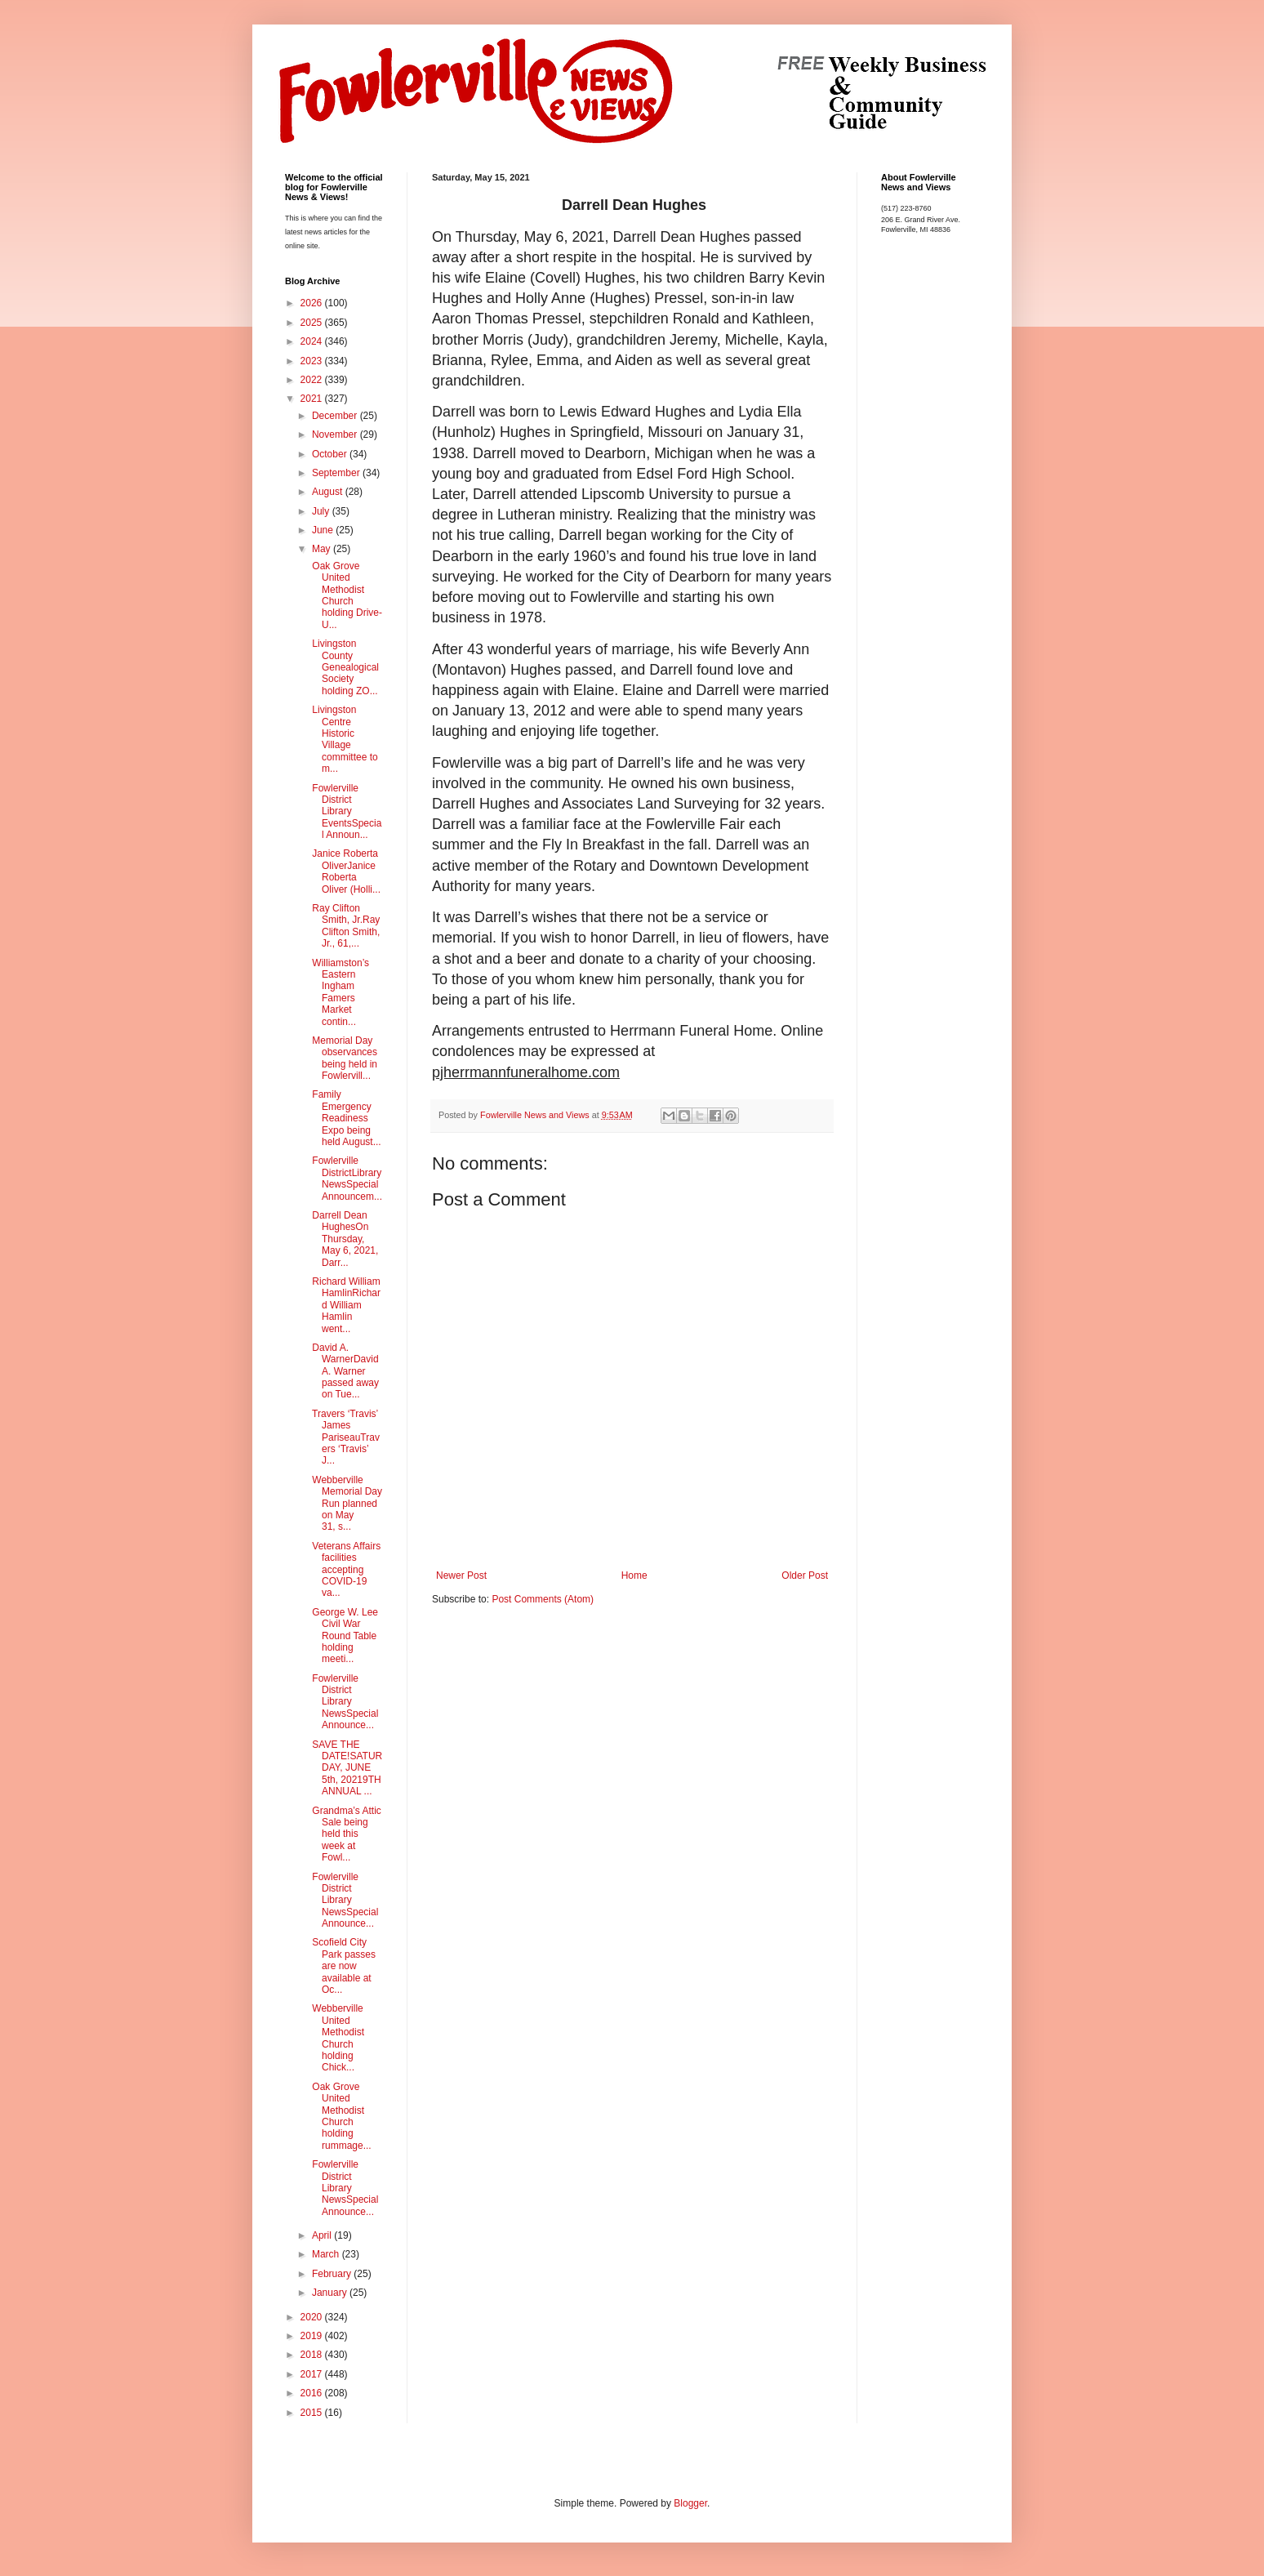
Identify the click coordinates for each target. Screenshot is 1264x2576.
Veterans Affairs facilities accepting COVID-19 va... (345, 1569)
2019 (312, 2336)
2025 (312, 322)
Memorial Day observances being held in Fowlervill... (343, 1058)
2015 (312, 2412)
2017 (312, 2374)
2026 (312, 303)
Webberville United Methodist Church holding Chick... (336, 2038)
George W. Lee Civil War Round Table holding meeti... (343, 1636)
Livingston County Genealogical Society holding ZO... (344, 667)
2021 (312, 398)
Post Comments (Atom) (543, 1599)
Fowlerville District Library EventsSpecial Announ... (345, 811)
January (330, 2292)
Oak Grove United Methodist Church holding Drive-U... (345, 595)
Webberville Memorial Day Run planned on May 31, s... (345, 1503)
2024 (312, 341)
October (330, 454)
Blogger (690, 2503)
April (323, 2235)
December (336, 415)
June (324, 530)
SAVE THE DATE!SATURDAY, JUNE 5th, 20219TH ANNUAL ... (345, 1768)
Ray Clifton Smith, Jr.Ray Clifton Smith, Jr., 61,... (344, 925)
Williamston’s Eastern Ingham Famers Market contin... (339, 992)
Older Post (804, 1575)
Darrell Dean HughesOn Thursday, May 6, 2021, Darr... (343, 1239)
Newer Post (461, 1575)
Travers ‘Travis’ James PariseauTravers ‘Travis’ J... (344, 1437)
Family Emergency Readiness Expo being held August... (345, 1118)
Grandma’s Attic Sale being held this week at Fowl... (345, 1834)
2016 (312, 2393)
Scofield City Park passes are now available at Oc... (342, 1965)
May (322, 549)
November (336, 434)
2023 (312, 361)
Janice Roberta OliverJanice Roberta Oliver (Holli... (345, 871)
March (327, 2254)
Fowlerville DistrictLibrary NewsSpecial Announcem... (345, 1178)
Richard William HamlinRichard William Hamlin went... (345, 1305)
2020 (312, 2317)
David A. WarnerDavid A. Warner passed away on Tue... (344, 1371)
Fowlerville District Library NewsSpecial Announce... (343, 1702)
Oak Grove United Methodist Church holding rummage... (340, 2116)
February (333, 2274)
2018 (312, 2354)
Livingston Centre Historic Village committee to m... (343, 739)
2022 (312, 380)
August (328, 491)
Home (634, 1575)
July (322, 511)
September (337, 473)
